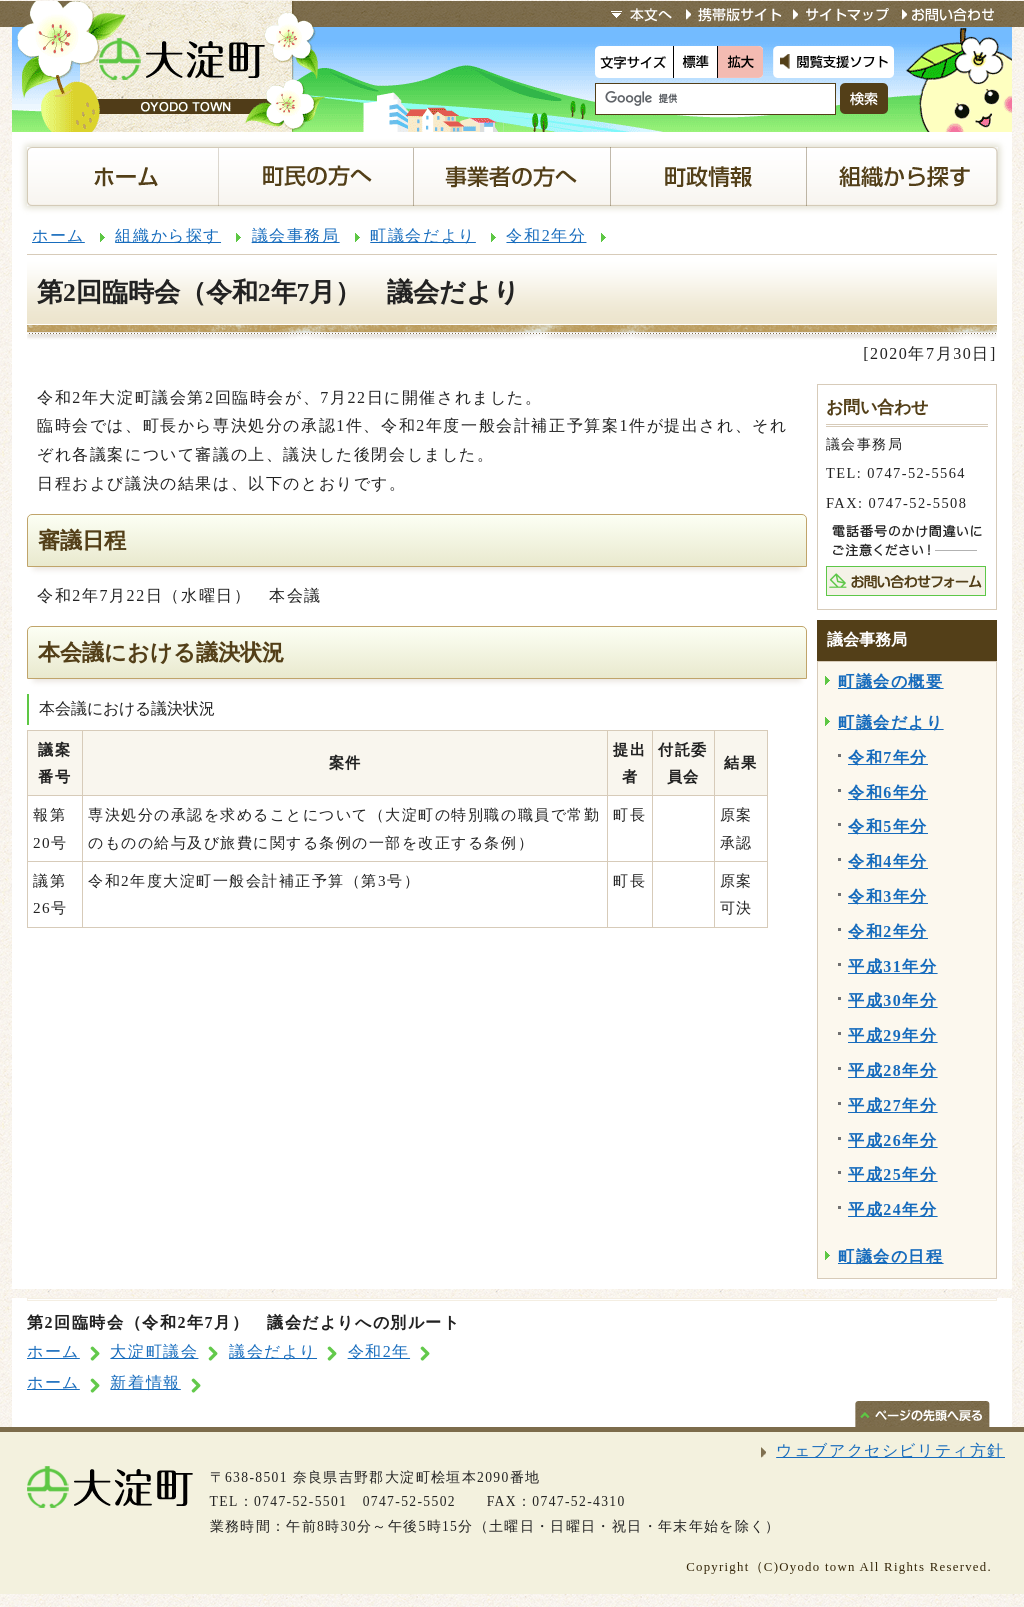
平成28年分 (893, 1070)
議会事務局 (296, 235)
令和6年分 (888, 792)
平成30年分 (893, 1000)
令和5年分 (888, 826)
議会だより (273, 1351)
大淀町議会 (154, 1351)
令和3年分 (888, 896)
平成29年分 (893, 1035)
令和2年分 (546, 235)
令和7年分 (888, 757)
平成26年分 (893, 1140)
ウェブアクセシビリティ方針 (890, 1450)
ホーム (58, 235)
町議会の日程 (891, 1256)
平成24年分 (893, 1209)
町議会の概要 (891, 681)
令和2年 (379, 1351)
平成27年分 (893, 1105)
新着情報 (145, 1382)
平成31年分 (893, 966)
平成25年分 (893, 1174)
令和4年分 (888, 861)
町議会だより (423, 235)
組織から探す (168, 235)
